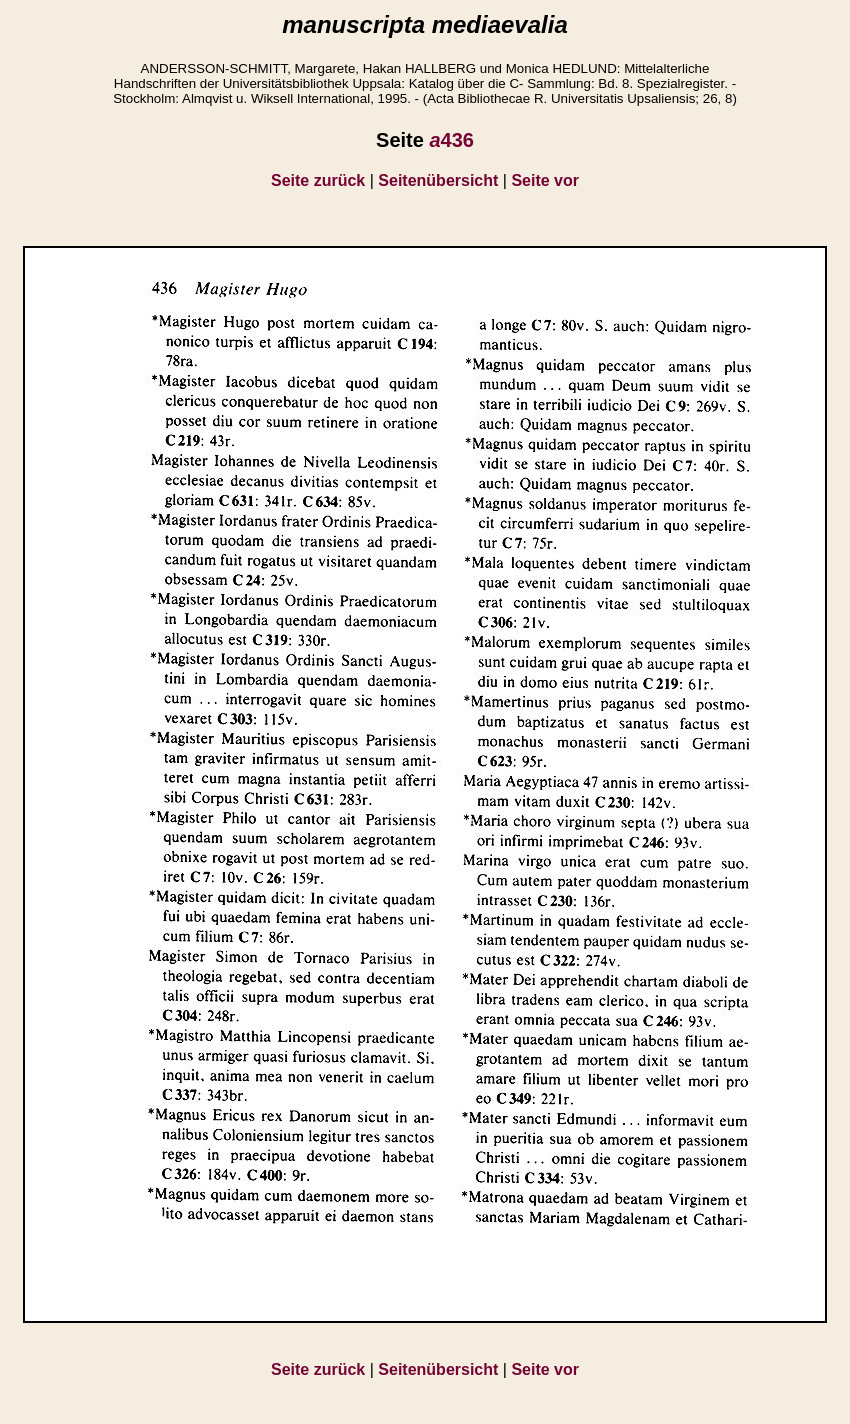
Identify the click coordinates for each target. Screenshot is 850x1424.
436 (451, 140)
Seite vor (545, 180)
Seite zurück (318, 180)
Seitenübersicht (438, 180)
